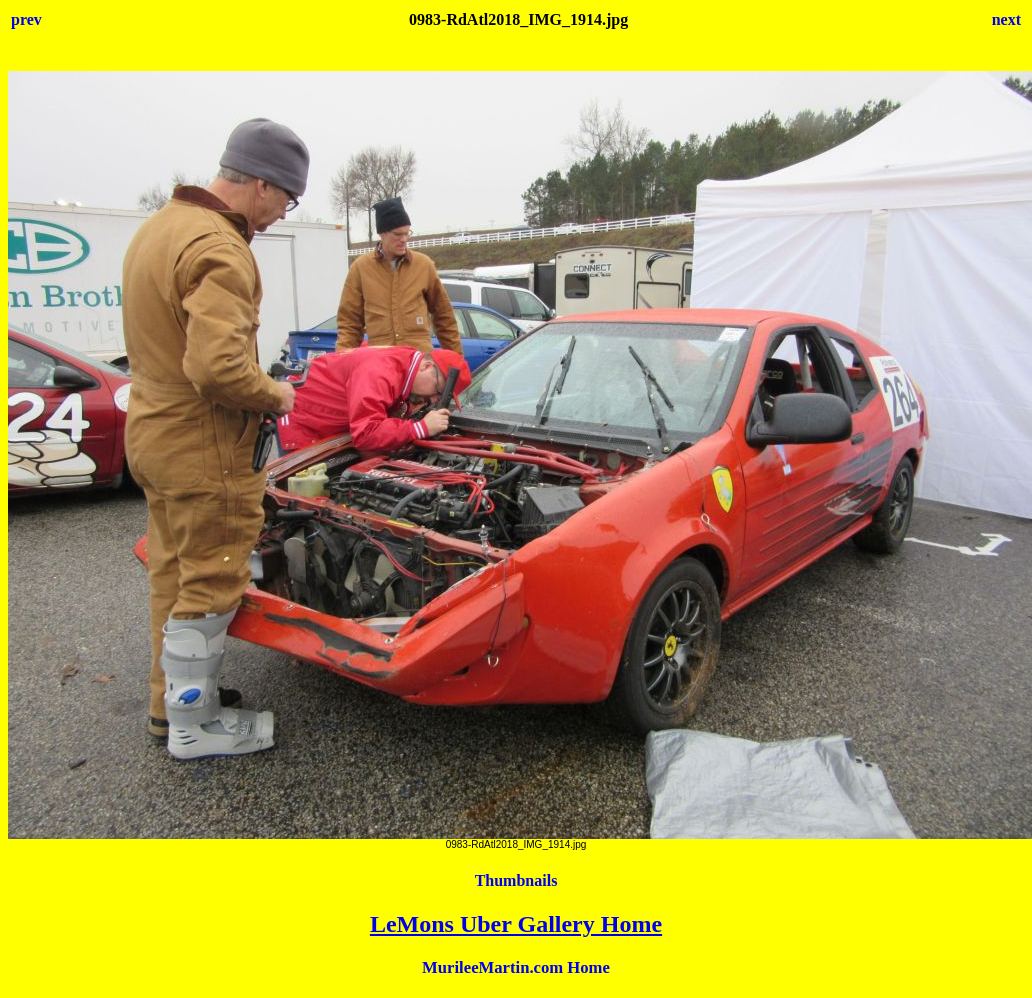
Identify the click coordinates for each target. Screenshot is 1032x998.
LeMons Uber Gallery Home (516, 924)
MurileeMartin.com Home (516, 967)
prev (26, 19)
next (1006, 19)
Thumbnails (516, 880)
